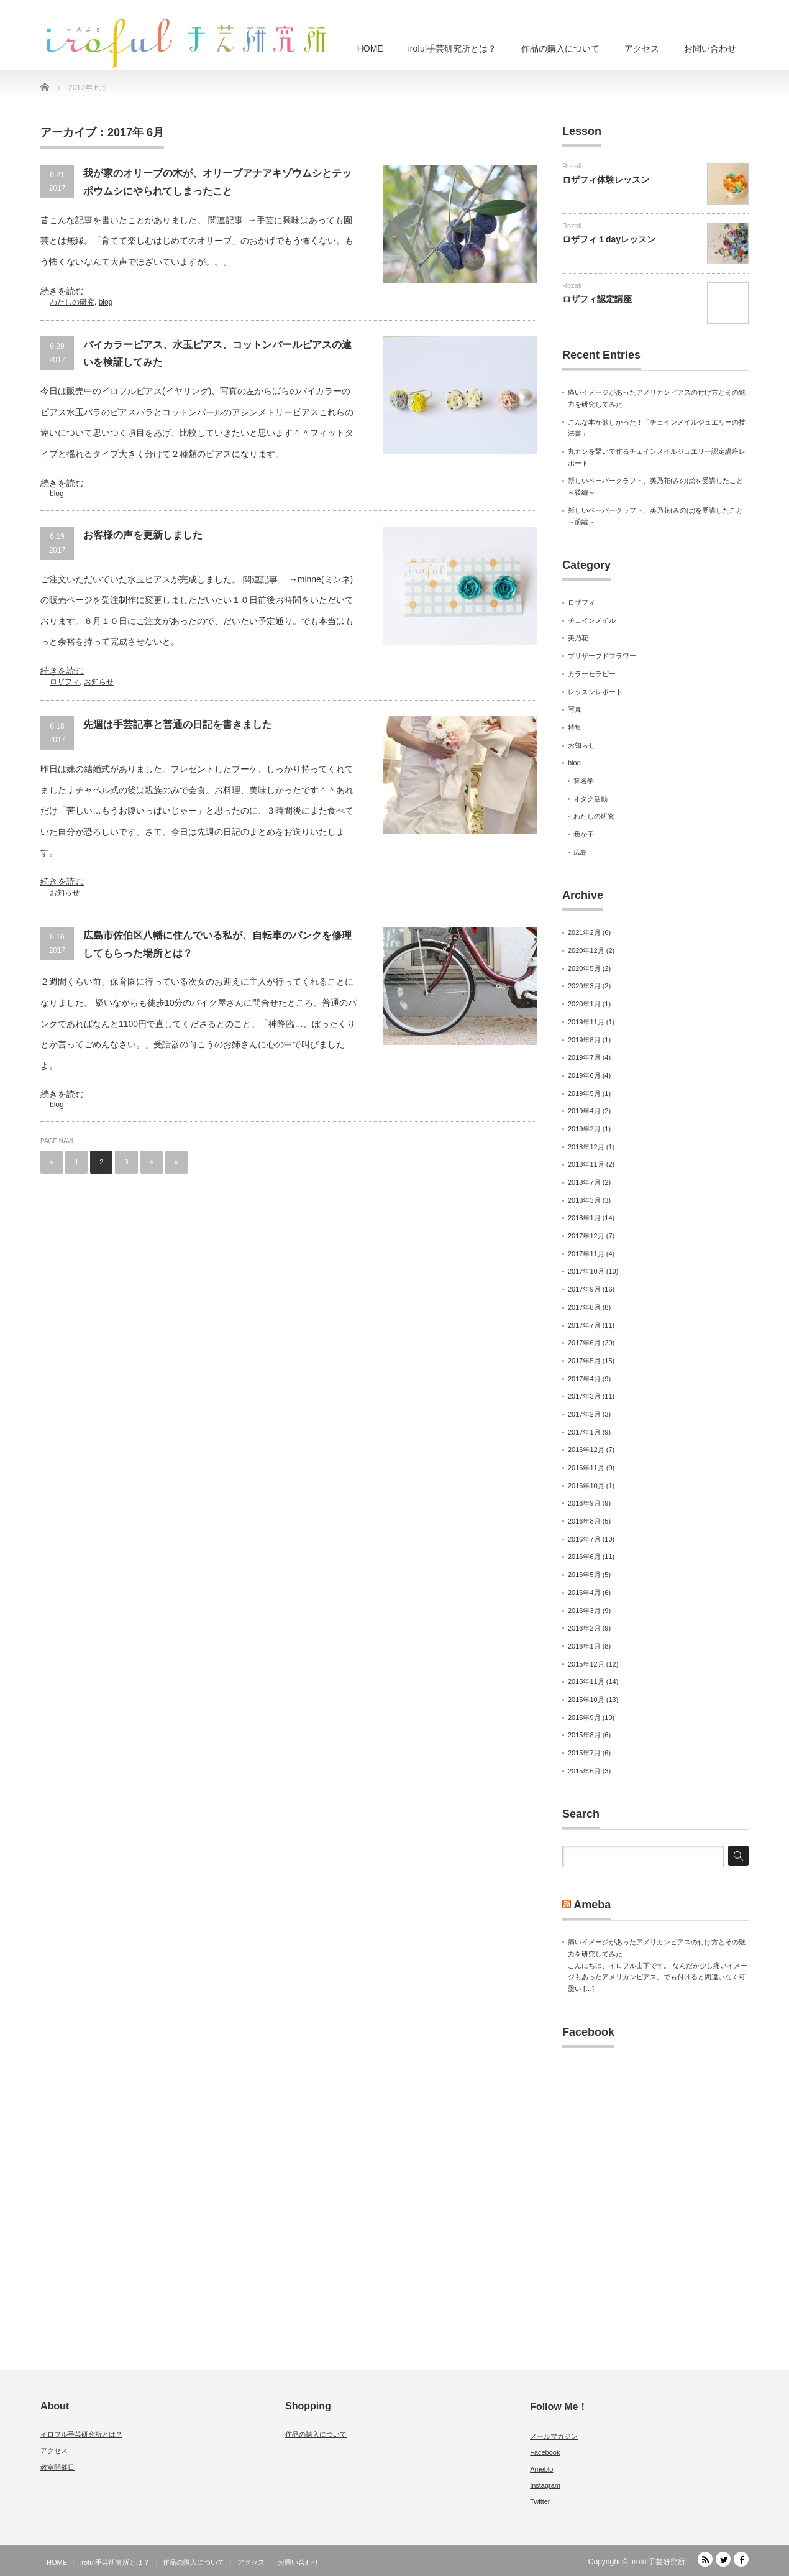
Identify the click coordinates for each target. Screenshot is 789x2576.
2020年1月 (584, 1004)
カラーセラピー (592, 674)
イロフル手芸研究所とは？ (81, 2434)
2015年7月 (584, 1753)
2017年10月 (586, 1271)
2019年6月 (584, 1075)
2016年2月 (584, 1628)
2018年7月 (584, 1182)
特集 (574, 727)
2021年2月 (584, 932)
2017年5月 (584, 1360)
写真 (574, 709)
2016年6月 (584, 1556)
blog (106, 302)
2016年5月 (584, 1574)
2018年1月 (584, 1217)
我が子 (583, 834)
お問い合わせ (710, 48)
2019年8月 (584, 1040)
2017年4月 (584, 1378)
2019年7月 (584, 1057)
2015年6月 (584, 1771)
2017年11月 (586, 1254)
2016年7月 (584, 1539)
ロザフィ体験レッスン (605, 180)
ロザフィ (65, 682)
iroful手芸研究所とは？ (452, 48)
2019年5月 (584, 1093)
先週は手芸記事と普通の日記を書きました (177, 724)
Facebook (588, 2032)
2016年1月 (584, 1646)
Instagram (545, 2485)
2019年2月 (584, 1129)
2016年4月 (584, 1592)
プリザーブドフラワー (602, 656)
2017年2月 (584, 1414)
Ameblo (541, 2469)
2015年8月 (584, 1735)
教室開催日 (57, 2467)
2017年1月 (584, 1432)
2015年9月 (584, 1717)
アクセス (641, 48)
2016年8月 (584, 1521)
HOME (370, 48)
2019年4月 (584, 1111)
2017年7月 (584, 1325)
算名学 (583, 780)
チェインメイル (592, 620)
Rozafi (571, 166)
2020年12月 (586, 950)
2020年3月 (584, 986)
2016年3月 (584, 1610)
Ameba (592, 1904)
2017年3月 (584, 1396)
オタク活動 (590, 799)
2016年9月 (584, 1503)
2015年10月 (586, 1699)
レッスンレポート (595, 692)
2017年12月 (586, 1236)
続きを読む (62, 291)
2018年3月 (584, 1200)
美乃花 (578, 638)
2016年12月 (586, 1449)
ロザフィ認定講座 (597, 299)
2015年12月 (586, 1664)
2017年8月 (584, 1307)
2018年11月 (586, 1164)
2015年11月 (586, 1681)
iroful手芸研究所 (658, 2561)
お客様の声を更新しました (143, 535)
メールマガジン (554, 2436)
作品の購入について (560, 48)
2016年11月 (586, 1467)
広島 (580, 852)
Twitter (540, 2501)
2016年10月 (586, 1485)
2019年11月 (586, 1022)
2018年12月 (586, 1147)
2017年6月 (584, 1342)
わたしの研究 (72, 302)
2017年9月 (584, 1289)
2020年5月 (584, 968)
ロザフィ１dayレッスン (608, 239)
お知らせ (99, 682)
